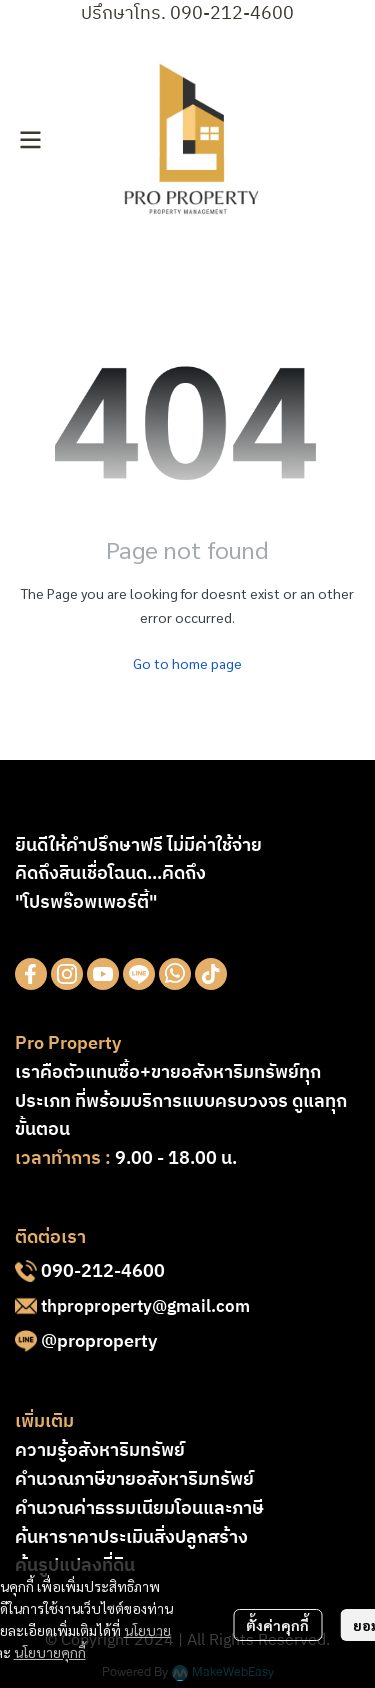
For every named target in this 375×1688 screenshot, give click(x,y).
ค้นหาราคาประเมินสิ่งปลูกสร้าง (131, 1538)
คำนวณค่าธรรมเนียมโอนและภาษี (139, 1509)
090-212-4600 (103, 1272)
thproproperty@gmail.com (145, 1307)
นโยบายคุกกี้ (50, 1652)
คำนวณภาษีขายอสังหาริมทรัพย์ (134, 1480)
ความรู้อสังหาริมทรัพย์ (100, 1451)
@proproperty (99, 1342)
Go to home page (187, 663)
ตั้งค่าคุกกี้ (277, 1625)
